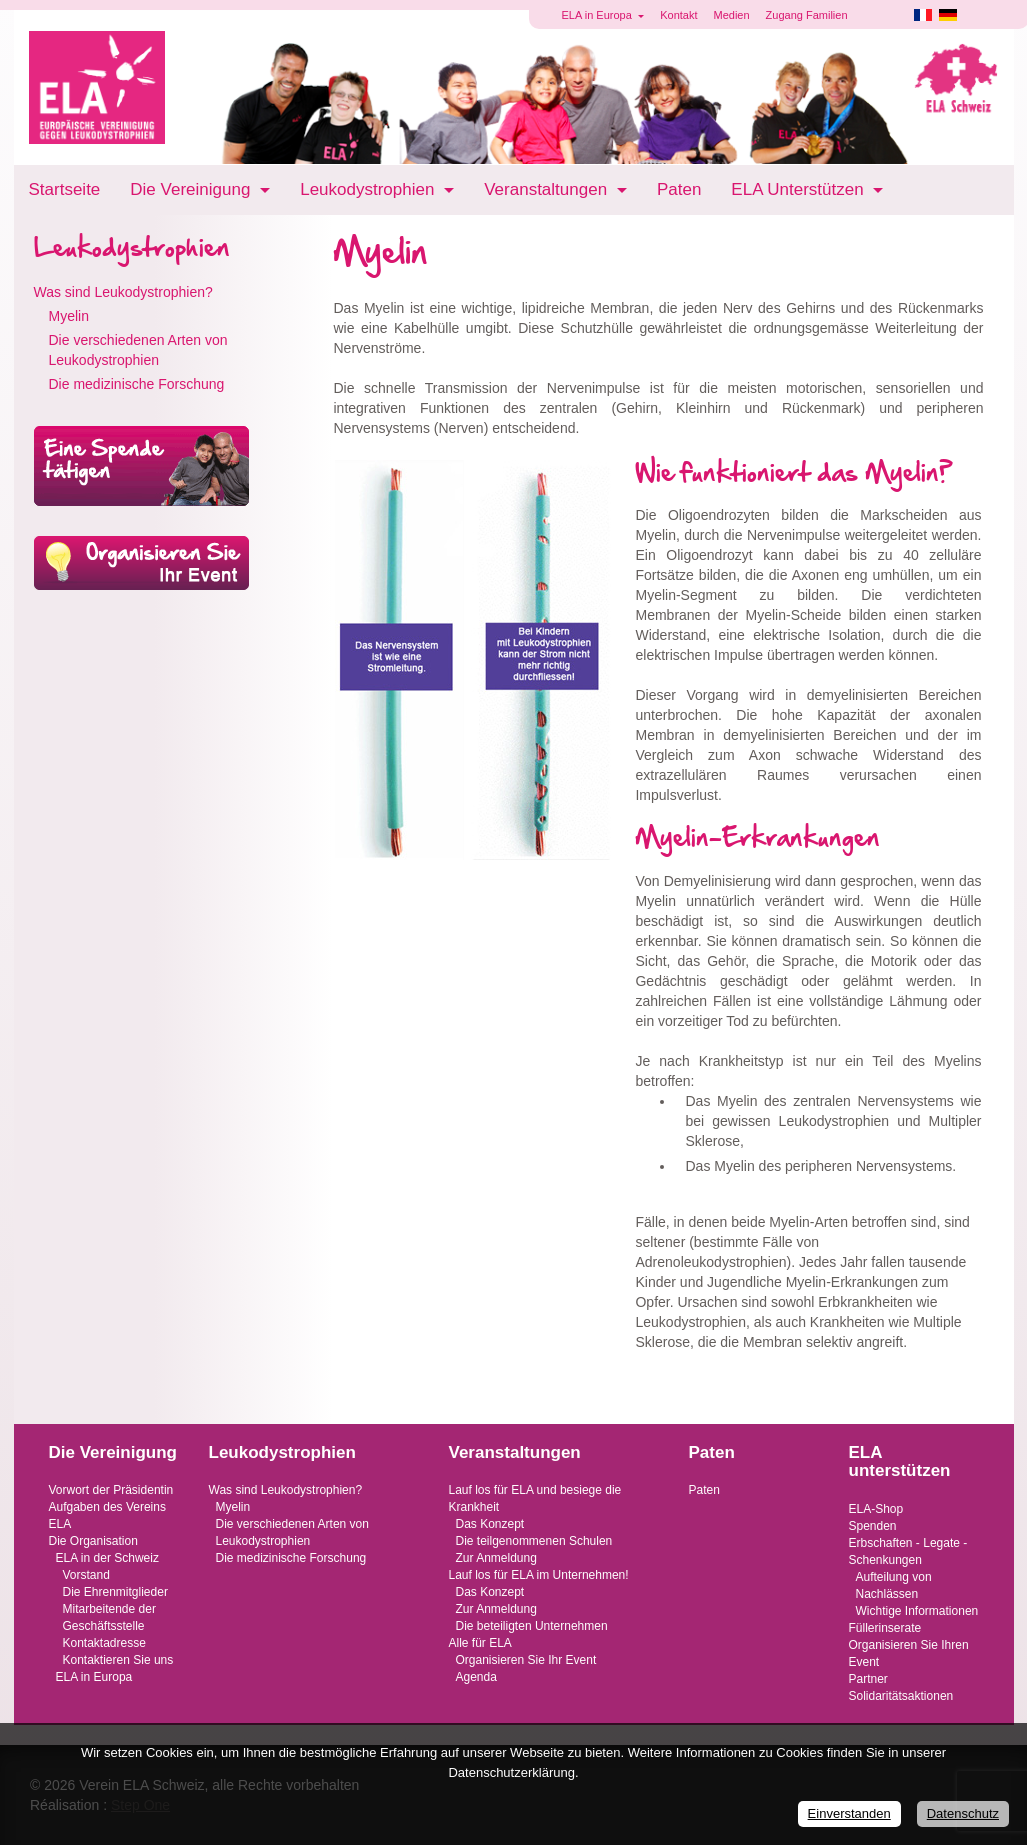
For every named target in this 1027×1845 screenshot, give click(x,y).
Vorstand (86, 1575)
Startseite (65, 189)
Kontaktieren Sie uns (118, 1660)
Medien (732, 15)
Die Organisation (93, 1541)
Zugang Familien (807, 15)
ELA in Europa (94, 1677)
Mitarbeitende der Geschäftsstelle (109, 1617)
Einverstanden (849, 1813)
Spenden (873, 1526)
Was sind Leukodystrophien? (123, 292)
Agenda (476, 1677)
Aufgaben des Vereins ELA (107, 1515)
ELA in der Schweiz (107, 1558)
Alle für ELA (480, 1643)
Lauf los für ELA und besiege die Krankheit (535, 1498)
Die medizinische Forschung (137, 384)
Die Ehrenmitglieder (115, 1592)
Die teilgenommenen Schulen (534, 1541)
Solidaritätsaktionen (901, 1696)
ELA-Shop (876, 1509)
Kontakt (678, 15)
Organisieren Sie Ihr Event (526, 1660)
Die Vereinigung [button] (192, 189)
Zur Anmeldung (496, 1558)
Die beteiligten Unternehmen (532, 1626)
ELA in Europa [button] (598, 15)
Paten (679, 189)
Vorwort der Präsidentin (111, 1490)
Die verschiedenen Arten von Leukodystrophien (138, 350)
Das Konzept (490, 1524)
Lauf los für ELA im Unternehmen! (539, 1575)
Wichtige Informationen (917, 1611)
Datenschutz (963, 1813)
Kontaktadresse (104, 1643)
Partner (868, 1679)
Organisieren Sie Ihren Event (909, 1653)
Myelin (69, 316)
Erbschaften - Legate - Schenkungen (908, 1551)
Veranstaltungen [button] (548, 189)
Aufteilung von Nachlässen (894, 1585)
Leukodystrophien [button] (369, 189)
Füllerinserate (885, 1628)
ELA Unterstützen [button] (799, 189)
